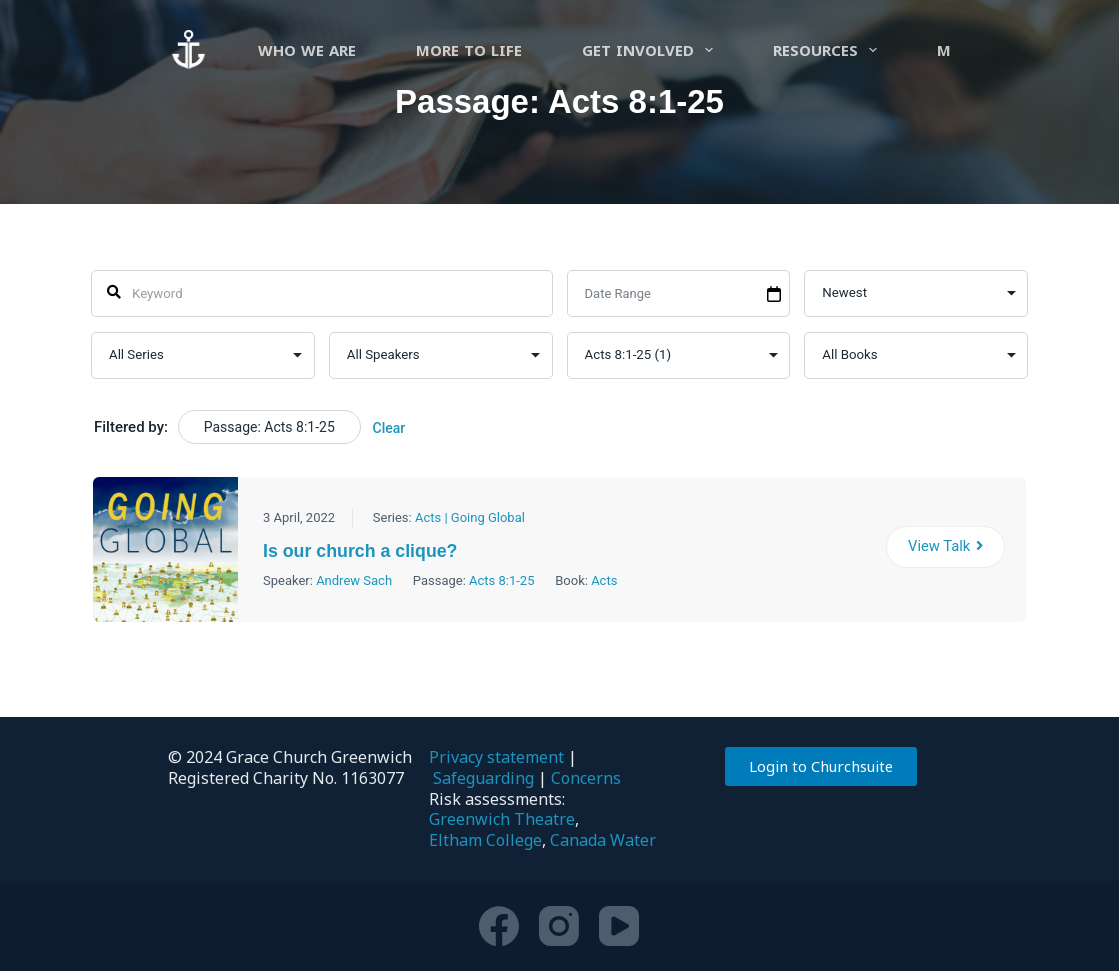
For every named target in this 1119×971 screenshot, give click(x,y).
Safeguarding (483, 778)
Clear (388, 428)
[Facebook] (499, 926)
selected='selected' (678, 355)
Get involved (651, 50)
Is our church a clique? (367, 551)
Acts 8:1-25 (501, 580)
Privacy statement (496, 757)
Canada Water (603, 840)
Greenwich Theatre (502, 819)
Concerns (586, 778)
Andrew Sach (354, 580)
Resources (829, 50)
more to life (469, 50)
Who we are (307, 50)
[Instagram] (559, 926)
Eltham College (485, 840)
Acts (604, 580)
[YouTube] (619, 926)
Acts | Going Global (470, 518)
